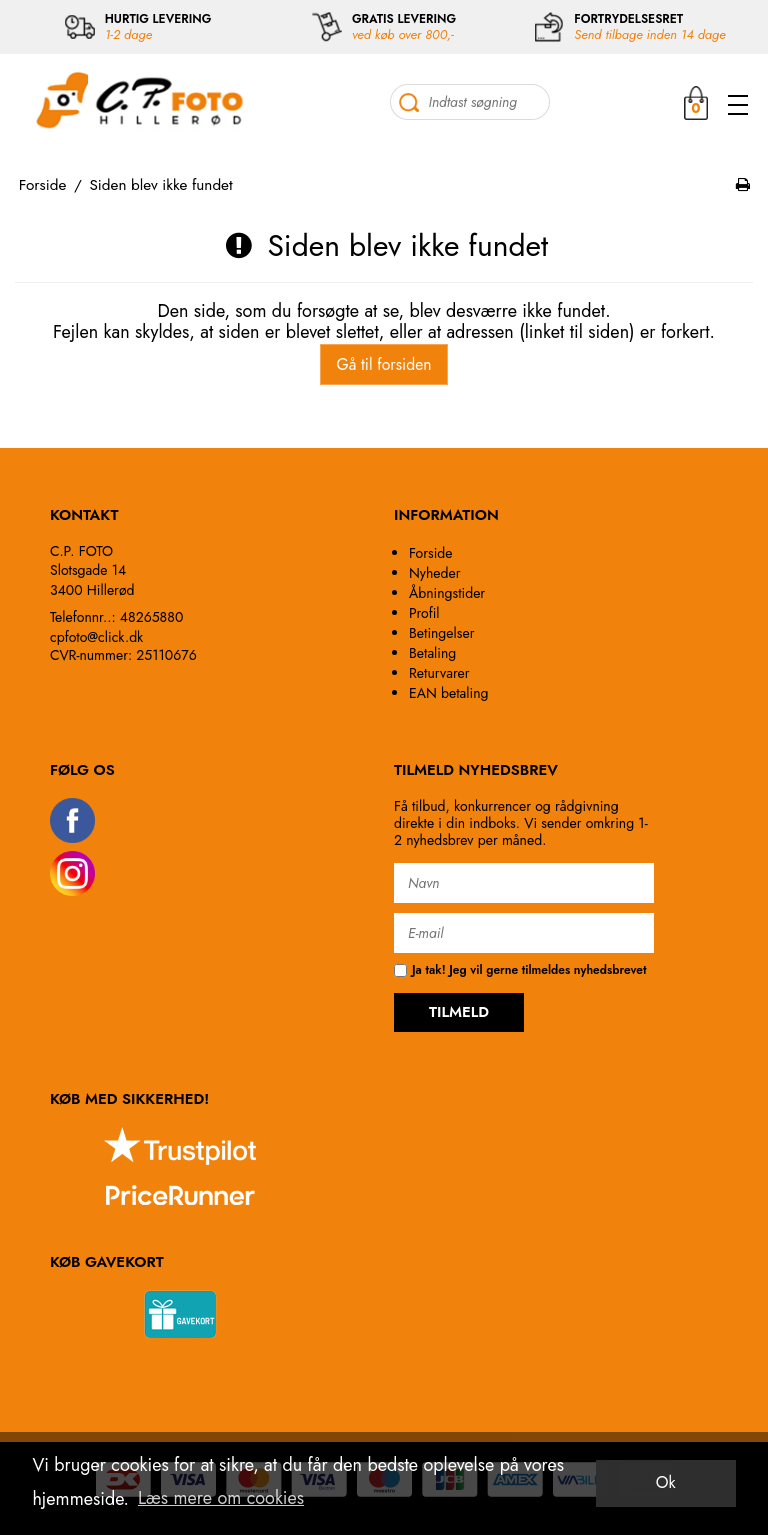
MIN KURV (696, 102)
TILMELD (459, 1012)
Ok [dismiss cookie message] (666, 1482)
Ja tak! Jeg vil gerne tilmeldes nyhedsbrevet (520, 970)
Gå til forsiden (383, 364)
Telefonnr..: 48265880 (116, 617)
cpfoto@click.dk (96, 637)
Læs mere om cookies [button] (221, 1498)
